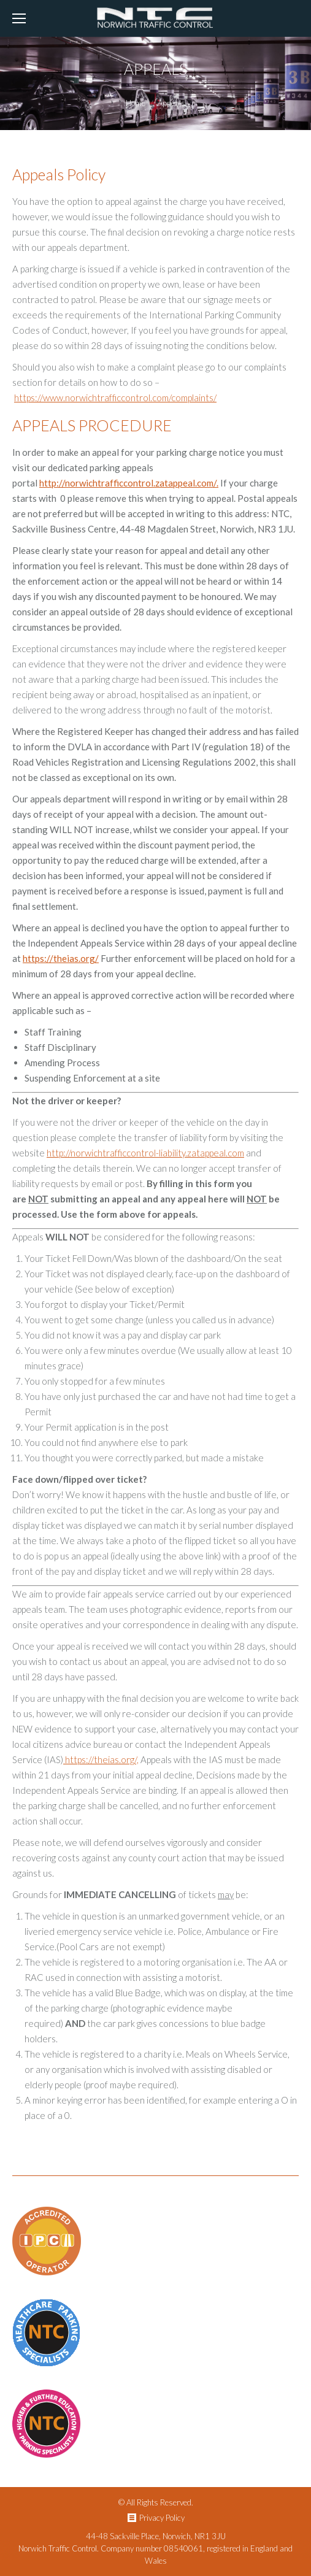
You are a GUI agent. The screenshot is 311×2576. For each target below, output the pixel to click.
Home (135, 103)
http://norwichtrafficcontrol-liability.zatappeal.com (145, 1152)
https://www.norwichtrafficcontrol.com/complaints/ (115, 397)
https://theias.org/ (61, 958)
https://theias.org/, (101, 1759)
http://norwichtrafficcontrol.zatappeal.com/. (128, 482)
